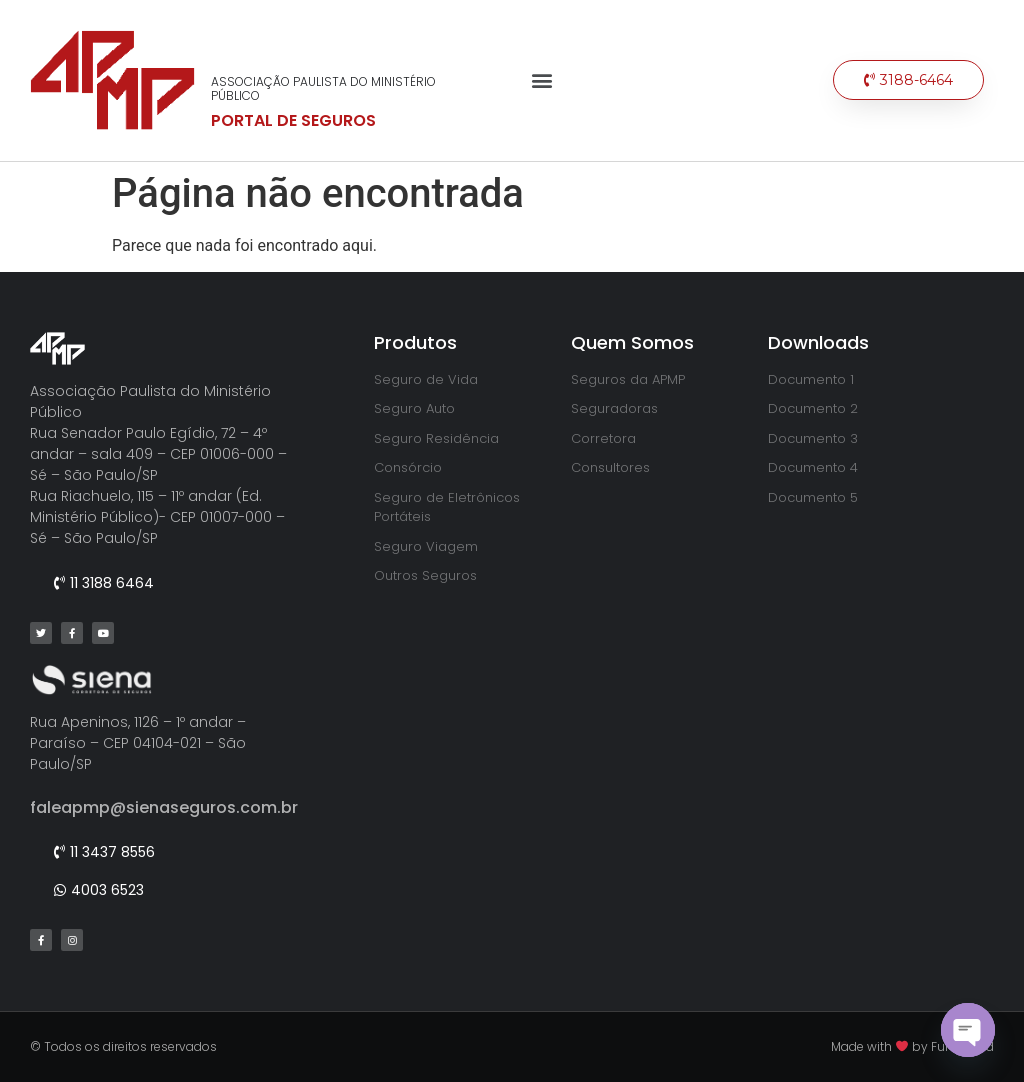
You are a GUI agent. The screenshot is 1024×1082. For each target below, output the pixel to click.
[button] (541, 80)
